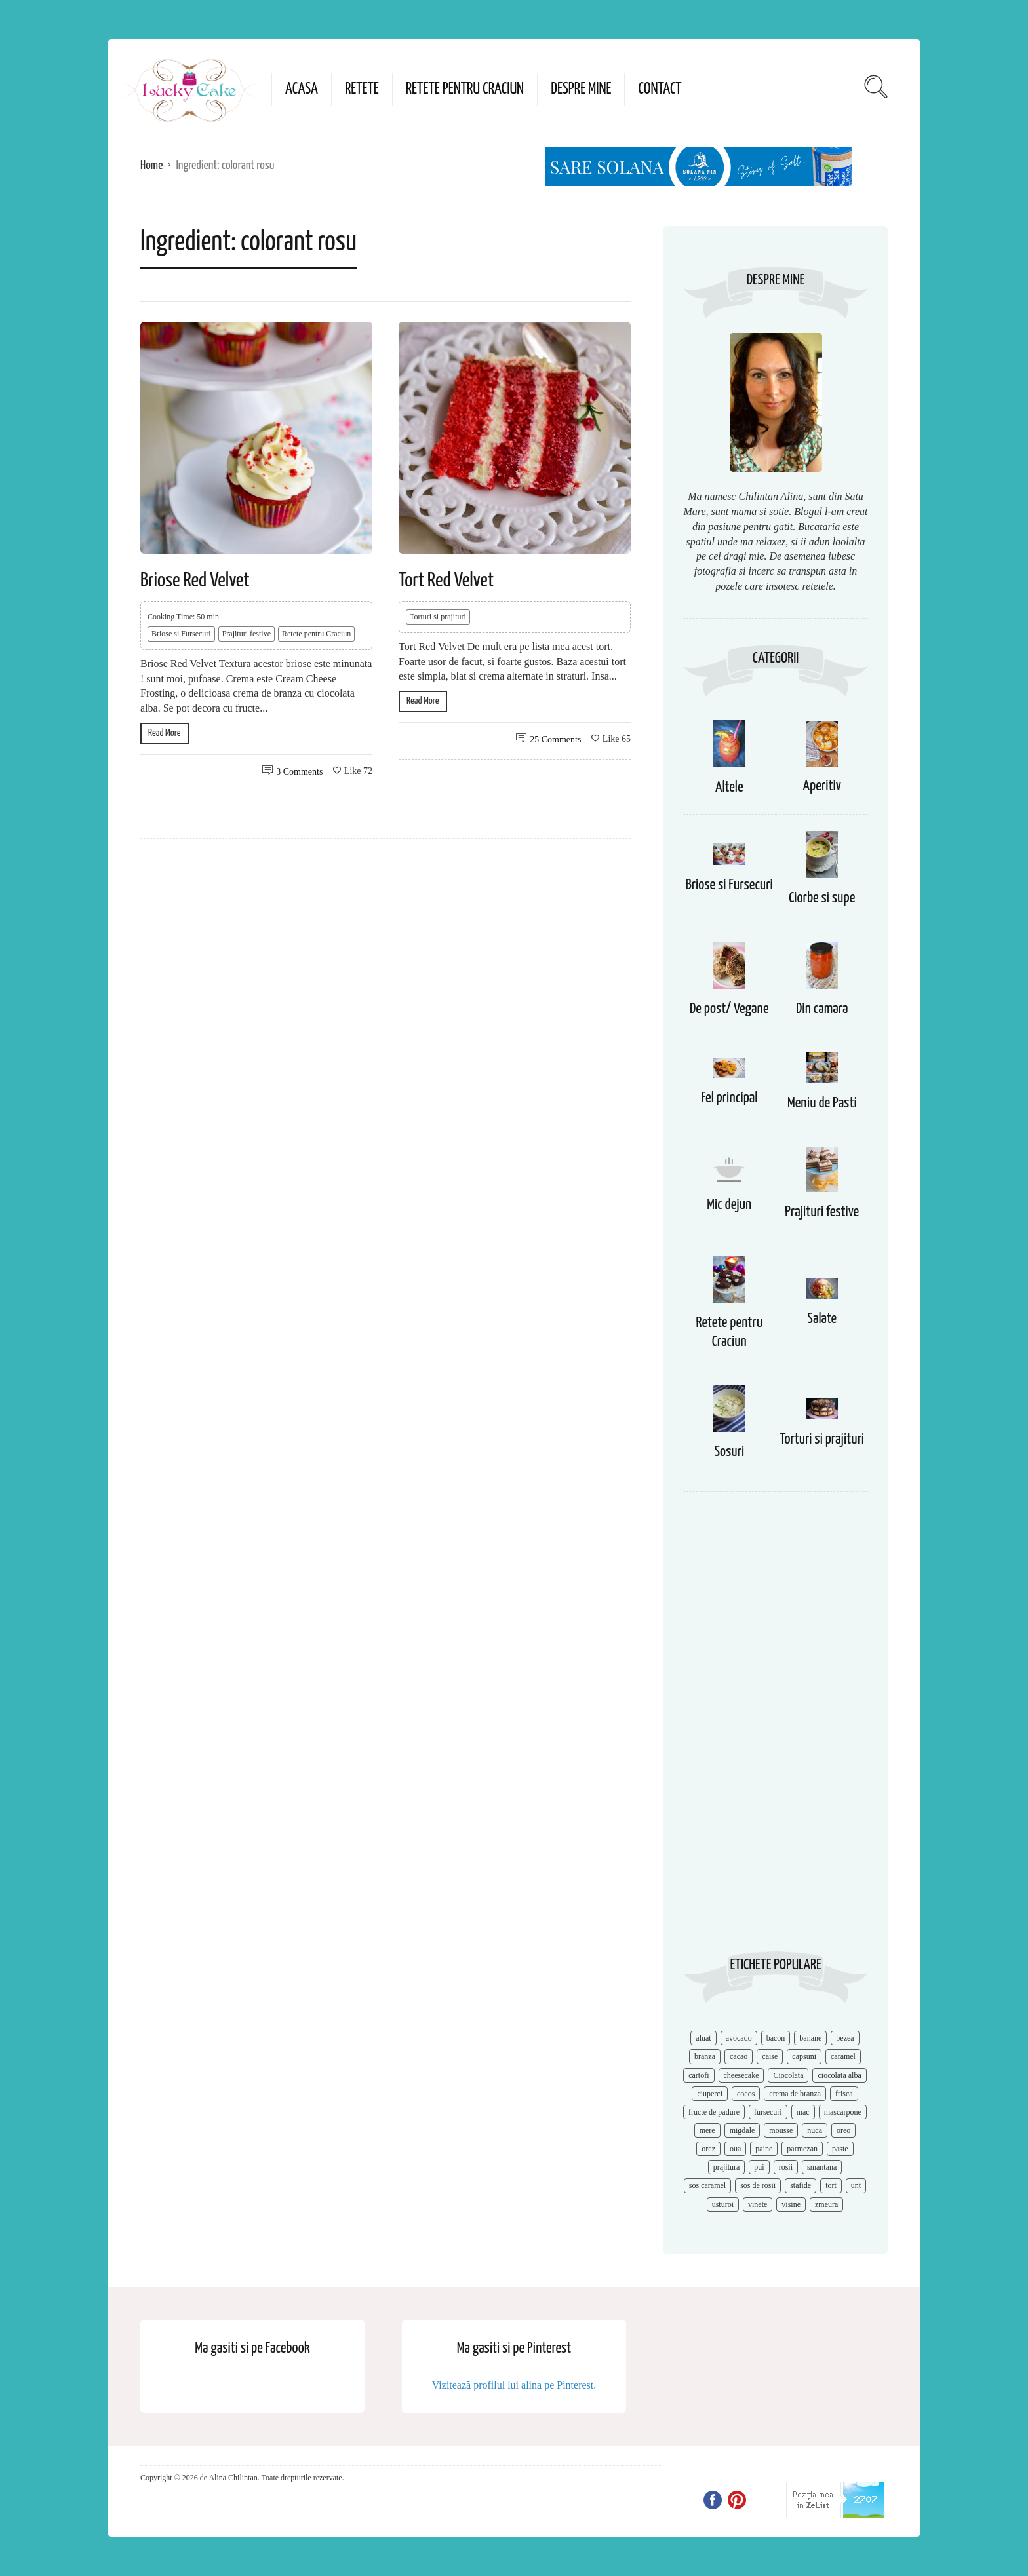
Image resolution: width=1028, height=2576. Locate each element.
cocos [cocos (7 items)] (746, 2093)
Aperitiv (822, 786)
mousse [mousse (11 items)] (781, 2130)
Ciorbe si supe (822, 898)
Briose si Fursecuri (181, 633)
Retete (362, 89)
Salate (822, 1318)
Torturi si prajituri (438, 616)
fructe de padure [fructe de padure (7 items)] (714, 2112)
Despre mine (581, 89)
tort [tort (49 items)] (831, 2185)
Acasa (301, 89)
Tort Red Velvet (446, 580)
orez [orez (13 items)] (708, 2148)
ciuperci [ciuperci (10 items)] (709, 2093)
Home (151, 165)
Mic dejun (729, 1204)
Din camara (822, 1008)
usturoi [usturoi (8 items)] (723, 2204)
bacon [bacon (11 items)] (775, 2038)
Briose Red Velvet (195, 580)
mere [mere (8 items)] (707, 2130)
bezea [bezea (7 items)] (845, 2038)
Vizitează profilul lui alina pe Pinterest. (514, 2385)
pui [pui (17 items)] (759, 2167)
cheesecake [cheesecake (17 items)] (741, 2075)
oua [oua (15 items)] (735, 2148)
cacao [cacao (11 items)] (738, 2056)
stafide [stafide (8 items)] (800, 2185)
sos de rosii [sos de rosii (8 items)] (758, 2185)
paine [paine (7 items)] (763, 2148)
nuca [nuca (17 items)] (814, 2130)
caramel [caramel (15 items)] (843, 2056)
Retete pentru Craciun (465, 89)
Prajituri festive (246, 633)
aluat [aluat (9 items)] (703, 2038)
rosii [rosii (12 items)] (786, 2167)
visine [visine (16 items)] (791, 2204)
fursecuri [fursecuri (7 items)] (768, 2112)
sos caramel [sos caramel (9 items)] (707, 2185)
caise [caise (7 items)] (770, 2056)
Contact (659, 89)
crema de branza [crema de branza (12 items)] (795, 2093)
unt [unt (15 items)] (856, 2185)
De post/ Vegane (729, 1008)
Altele (729, 787)
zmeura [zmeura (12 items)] (826, 2204)
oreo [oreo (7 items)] (843, 2130)
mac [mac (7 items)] (803, 2112)
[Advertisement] (775, 1715)
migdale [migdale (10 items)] (742, 2130)
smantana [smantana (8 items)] (822, 2167)
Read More (164, 733)
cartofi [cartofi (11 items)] (698, 2075)
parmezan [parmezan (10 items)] (802, 2148)
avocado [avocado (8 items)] (739, 2038)
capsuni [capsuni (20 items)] (804, 2056)
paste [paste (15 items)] (840, 2148)
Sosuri (729, 1451)
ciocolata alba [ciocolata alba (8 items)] (839, 2075)
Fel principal (729, 1097)
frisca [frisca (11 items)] (844, 2093)
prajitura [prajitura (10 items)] (726, 2167)
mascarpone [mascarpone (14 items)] (842, 2112)
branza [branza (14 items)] (704, 2056)
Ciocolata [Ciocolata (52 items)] (788, 2075)
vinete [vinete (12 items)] (757, 2204)
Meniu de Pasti (822, 1103)
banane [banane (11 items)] (810, 2038)
